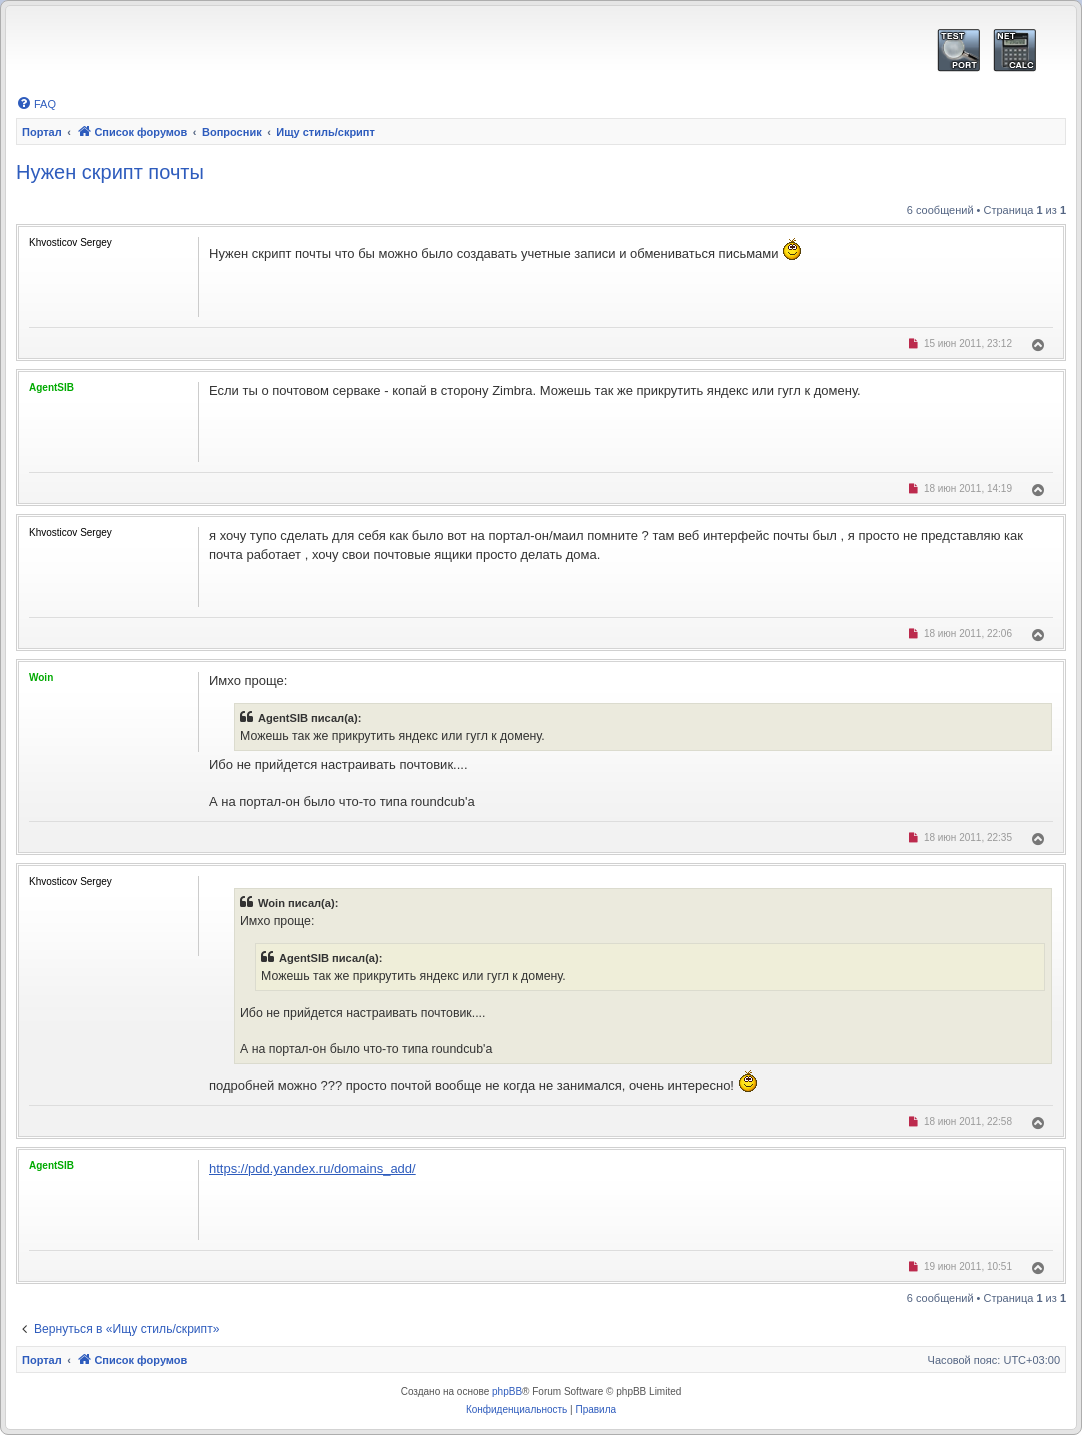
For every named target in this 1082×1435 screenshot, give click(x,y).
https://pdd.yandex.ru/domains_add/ (312, 1168)
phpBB (507, 1391)
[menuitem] (36, 104)
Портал (42, 132)
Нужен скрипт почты (110, 172)
